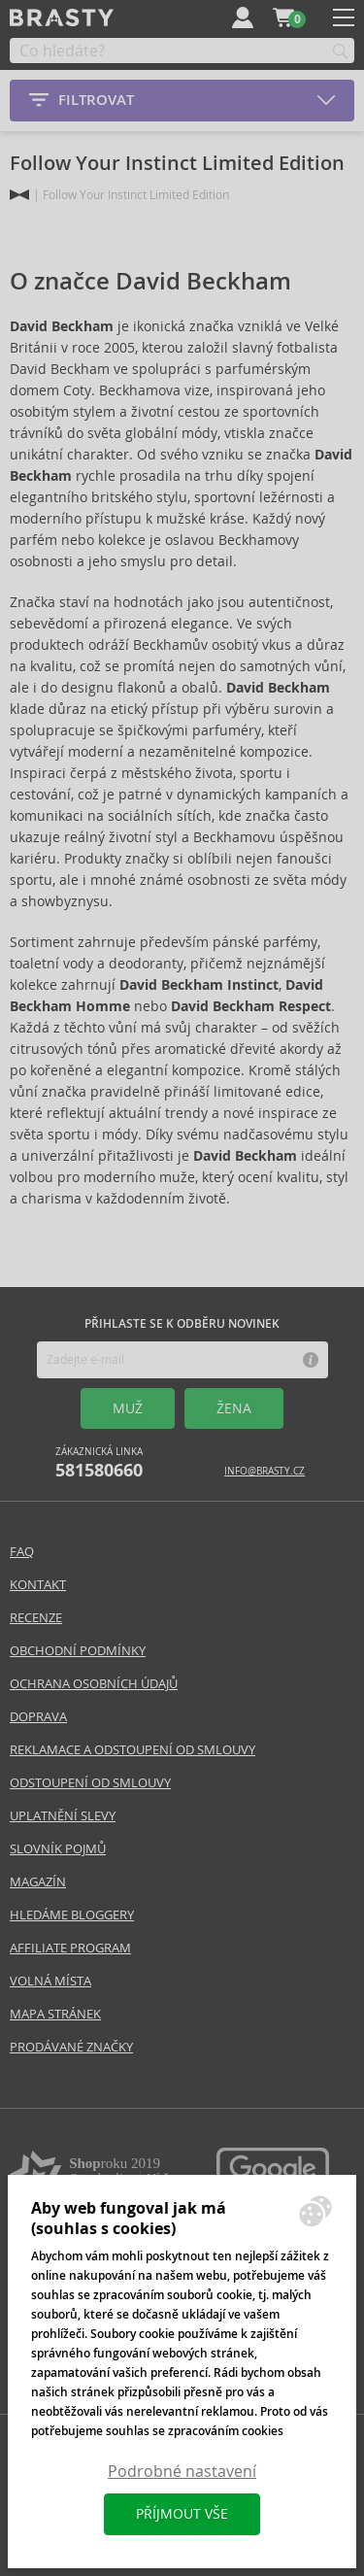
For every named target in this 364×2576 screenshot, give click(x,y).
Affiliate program (70, 1948)
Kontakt (38, 1584)
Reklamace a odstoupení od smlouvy (132, 1750)
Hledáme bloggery (72, 1915)
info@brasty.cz (264, 1471)
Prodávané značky (71, 2047)
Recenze (36, 1618)
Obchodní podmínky (78, 1651)
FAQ (22, 1551)
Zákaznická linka (99, 1463)
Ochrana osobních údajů (94, 1684)
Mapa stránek (55, 2014)
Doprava (38, 1717)
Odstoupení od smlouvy (90, 1783)
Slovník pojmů (58, 1849)
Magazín (38, 1882)
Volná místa (50, 1981)
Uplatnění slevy (63, 1816)
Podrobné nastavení (182, 2471)
